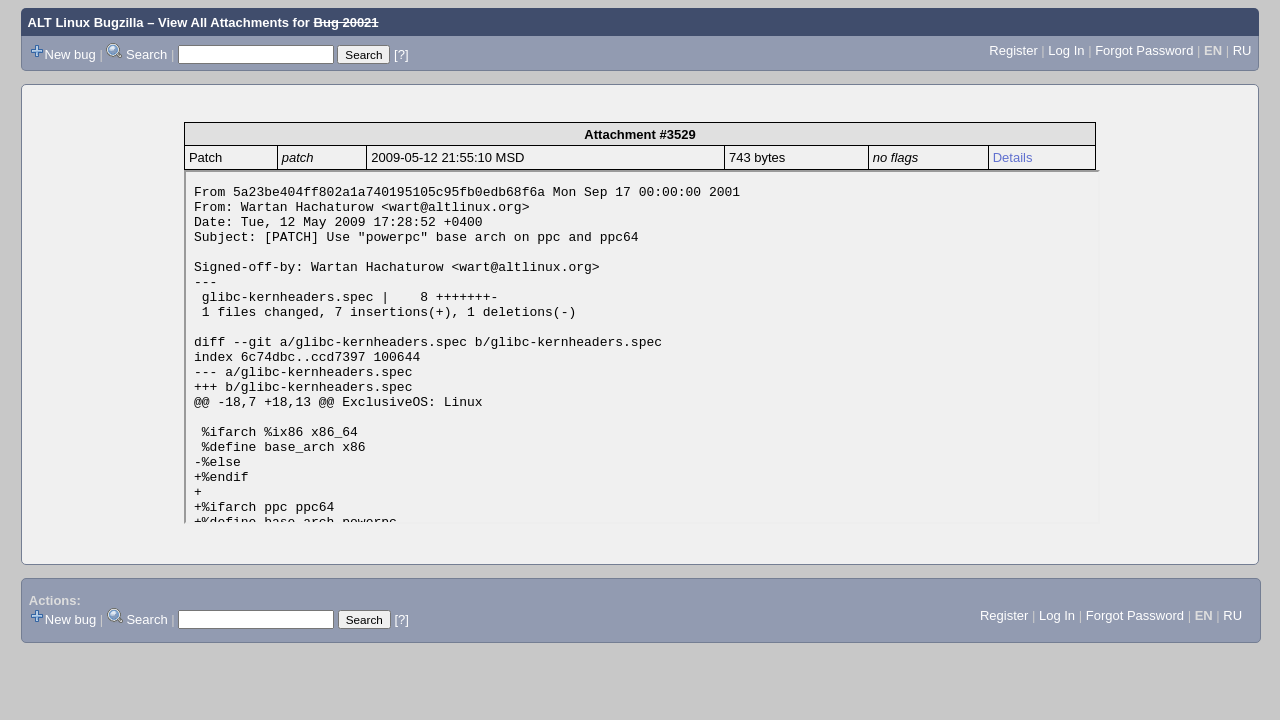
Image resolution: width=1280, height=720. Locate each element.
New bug (70, 54)
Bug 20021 (346, 22)
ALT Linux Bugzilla (86, 22)
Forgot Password (1144, 50)
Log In (1066, 50)
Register (1013, 50)
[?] (401, 54)
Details (1013, 157)
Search (146, 54)
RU (1242, 50)
